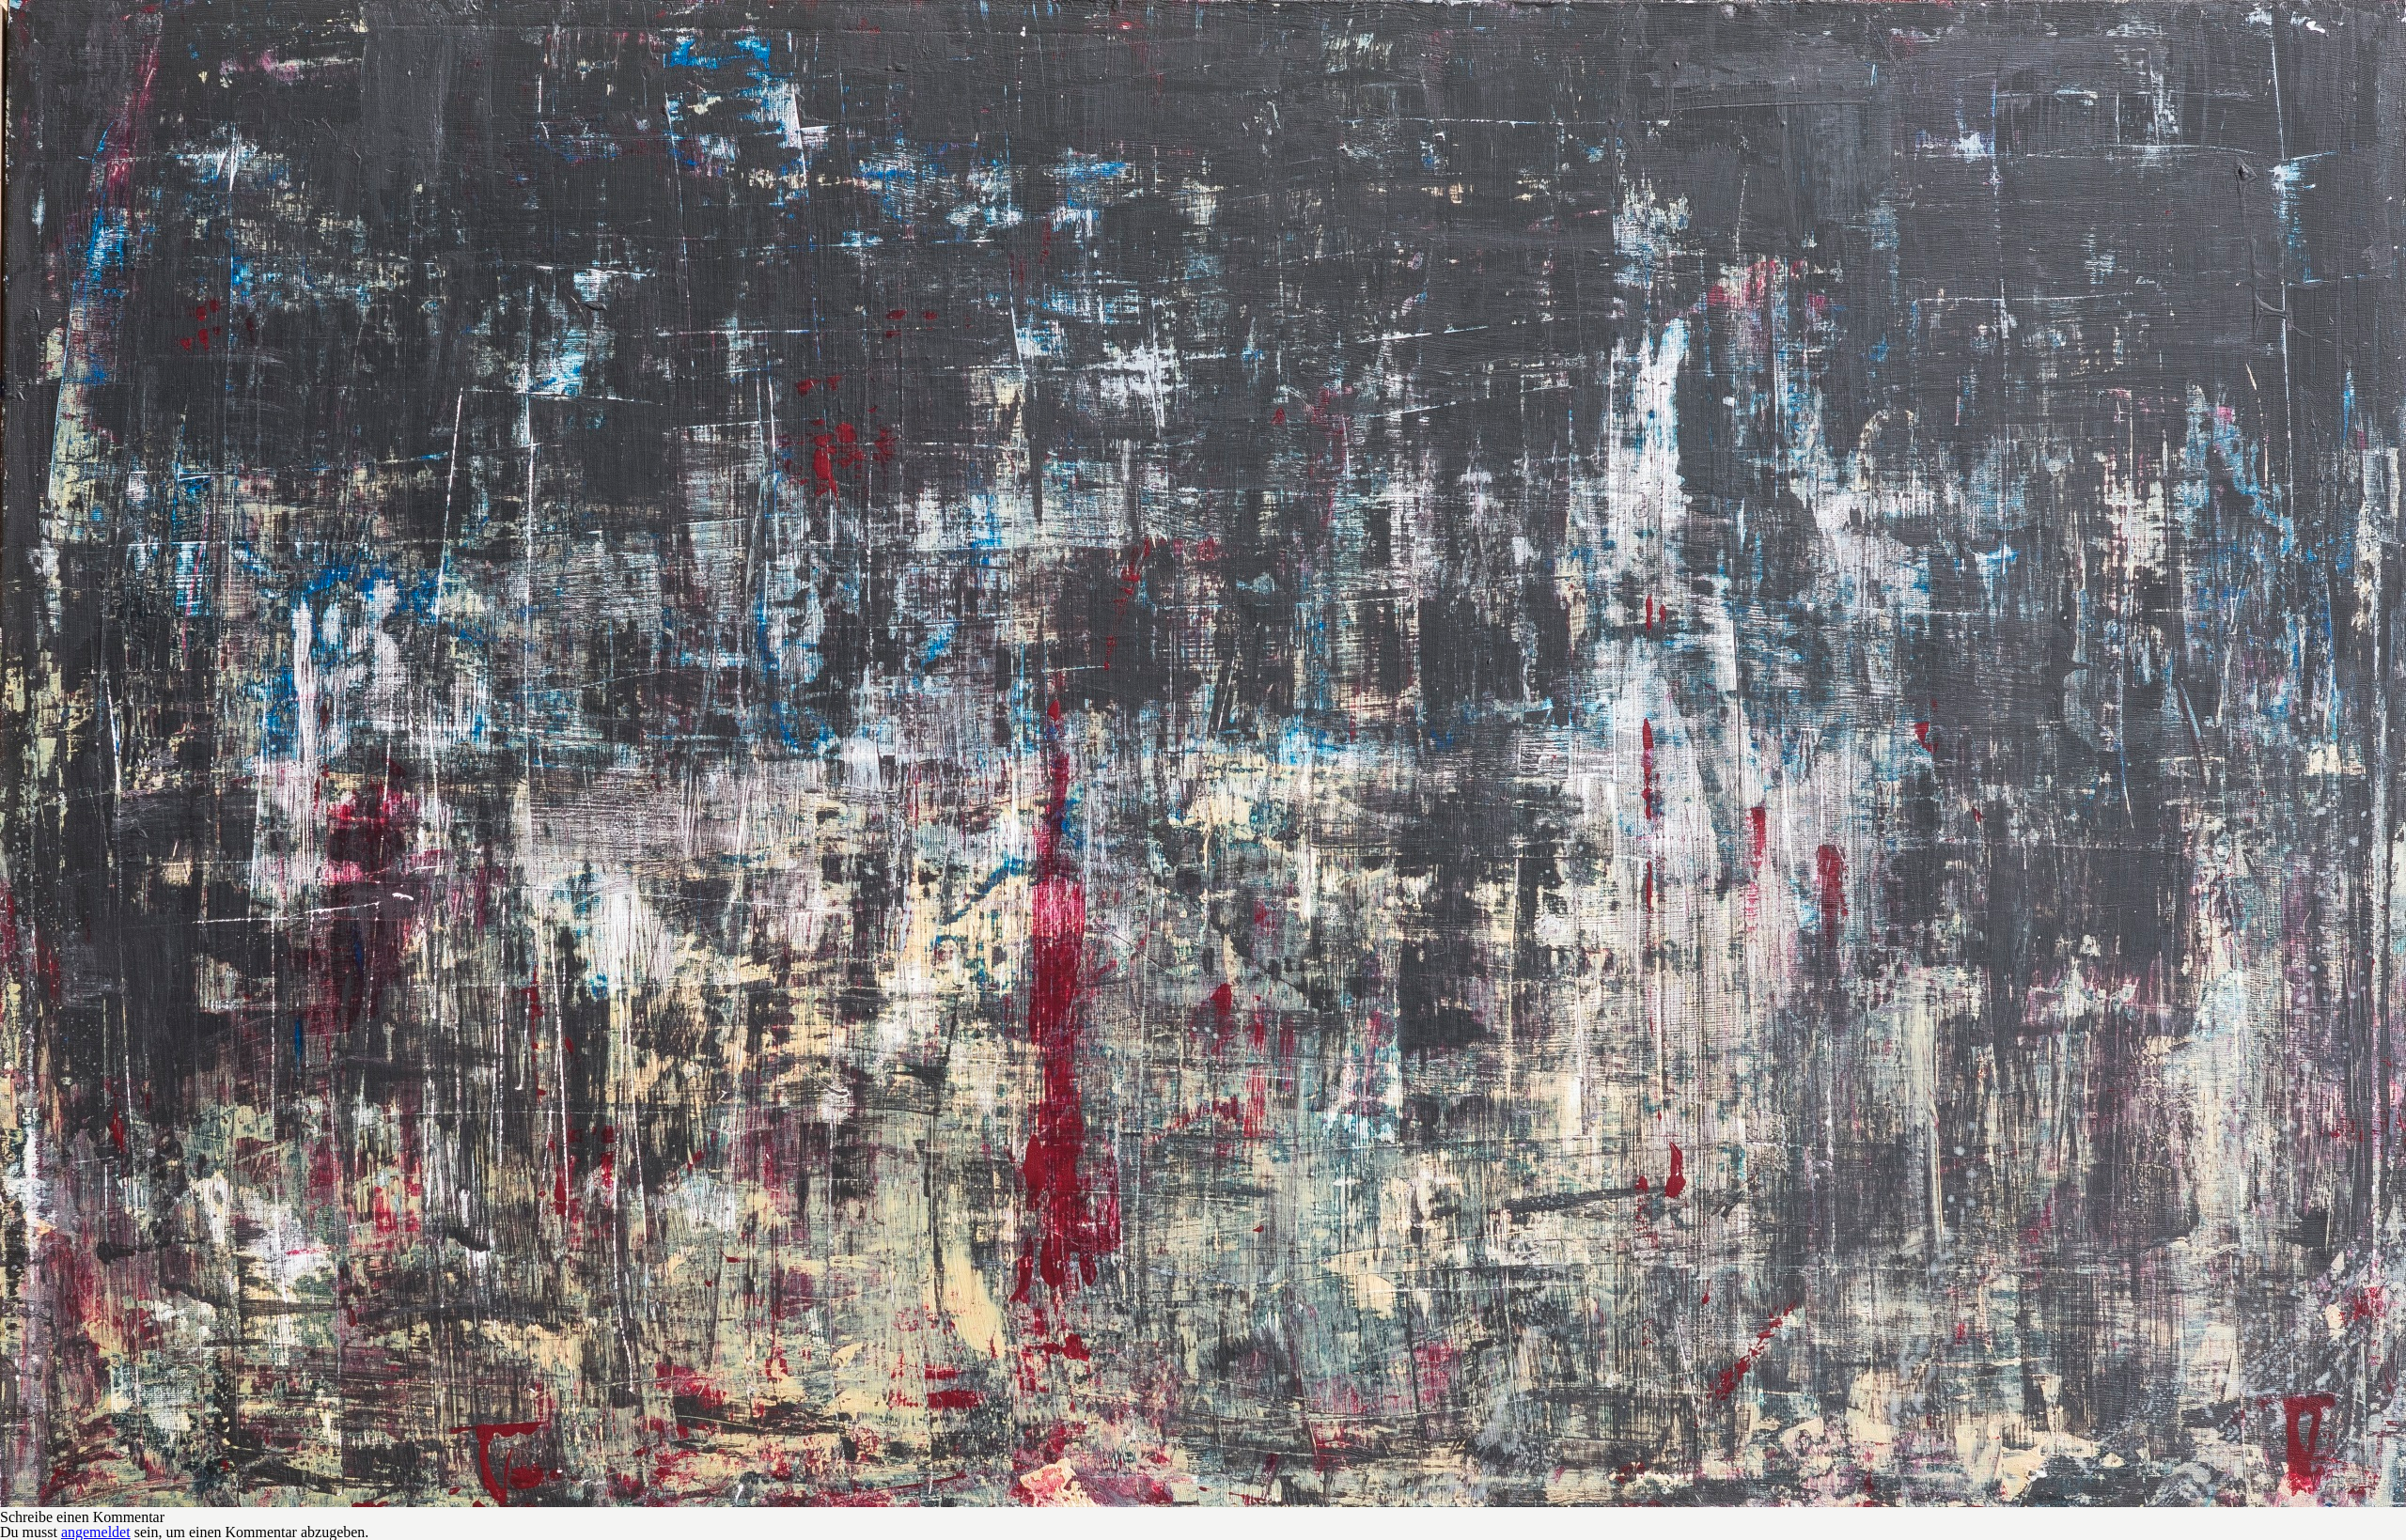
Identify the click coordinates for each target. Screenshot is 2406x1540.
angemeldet (96, 1532)
